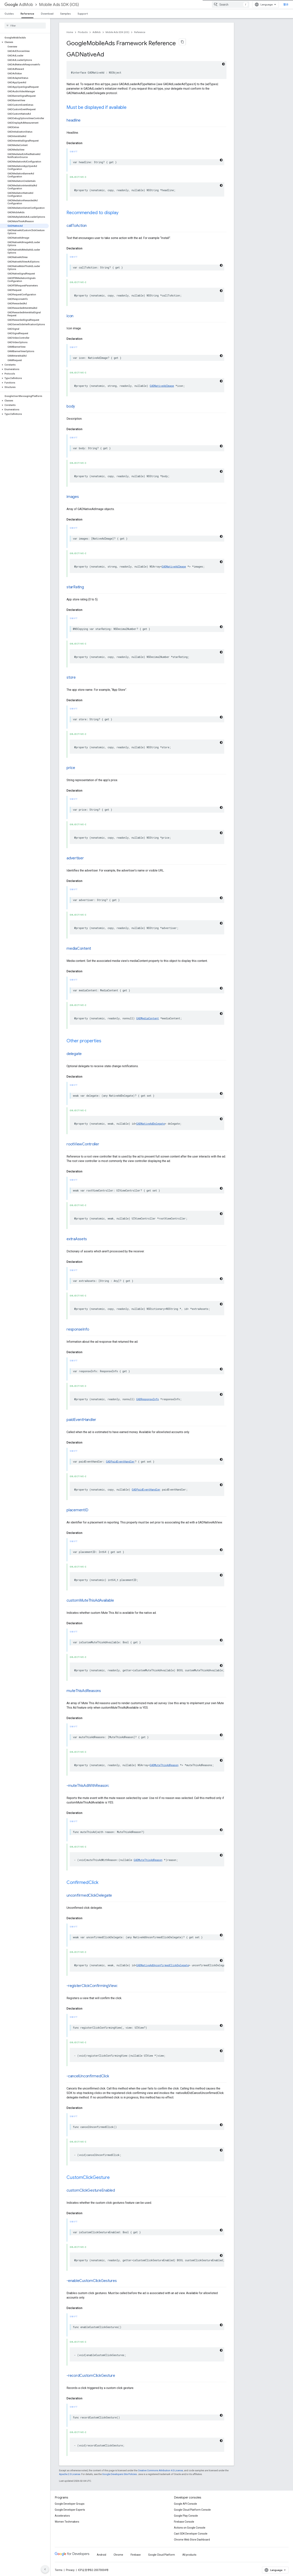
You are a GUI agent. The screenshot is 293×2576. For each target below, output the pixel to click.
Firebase (136, 2554)
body (71, 406)
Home (70, 32)
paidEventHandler (81, 1419)
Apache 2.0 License (69, 2474)
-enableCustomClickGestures (92, 2280)
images (73, 496)
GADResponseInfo (147, 1399)
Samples (65, 13)
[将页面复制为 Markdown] (182, 42)
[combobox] (230, 4)
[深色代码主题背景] (223, 64)
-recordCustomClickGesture (91, 2375)
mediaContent (79, 948)
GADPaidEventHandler (120, 1461)
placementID (77, 1510)
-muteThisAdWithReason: (88, 1785)
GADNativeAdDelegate (150, 1123)
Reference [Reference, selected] (27, 13)
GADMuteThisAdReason (164, 1765)
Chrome (118, 2554)
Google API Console (185, 2503)
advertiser (75, 858)
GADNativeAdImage (162, 386)
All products (189, 2554)
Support (83, 13)
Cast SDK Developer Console (190, 2533)
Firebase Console (184, 2521)
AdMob (18, 4)
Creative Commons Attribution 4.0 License (160, 2470)
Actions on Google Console (189, 2527)
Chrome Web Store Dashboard (192, 2539)
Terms (58, 2570)
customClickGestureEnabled (91, 2190)
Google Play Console (186, 2515)
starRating (75, 587)
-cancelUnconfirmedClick (88, 2076)
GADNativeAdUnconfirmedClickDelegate (162, 1965)
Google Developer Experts (70, 2509)
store (71, 677)
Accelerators (62, 2515)
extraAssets (77, 1239)
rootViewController (83, 1144)
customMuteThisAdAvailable (90, 1600)
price (71, 767)
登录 (286, 4)
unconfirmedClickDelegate (89, 1895)
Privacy (70, 2570)
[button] (24, 42)
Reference (139, 32)
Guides (9, 13)
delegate (74, 1053)
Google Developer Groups (69, 2503)
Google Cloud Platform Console (192, 2509)
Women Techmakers (67, 2521)
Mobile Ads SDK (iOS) (59, 4)
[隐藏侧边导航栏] (45, 2569)
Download (47, 13)
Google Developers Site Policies (119, 2474)
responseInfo (78, 1329)
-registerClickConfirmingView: (92, 1985)
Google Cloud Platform (161, 2554)
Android (101, 2554)
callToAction (77, 225)
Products (83, 32)
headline (74, 120)
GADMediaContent (147, 1018)
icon (70, 316)
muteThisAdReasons (84, 1690)
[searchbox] (25, 26)
